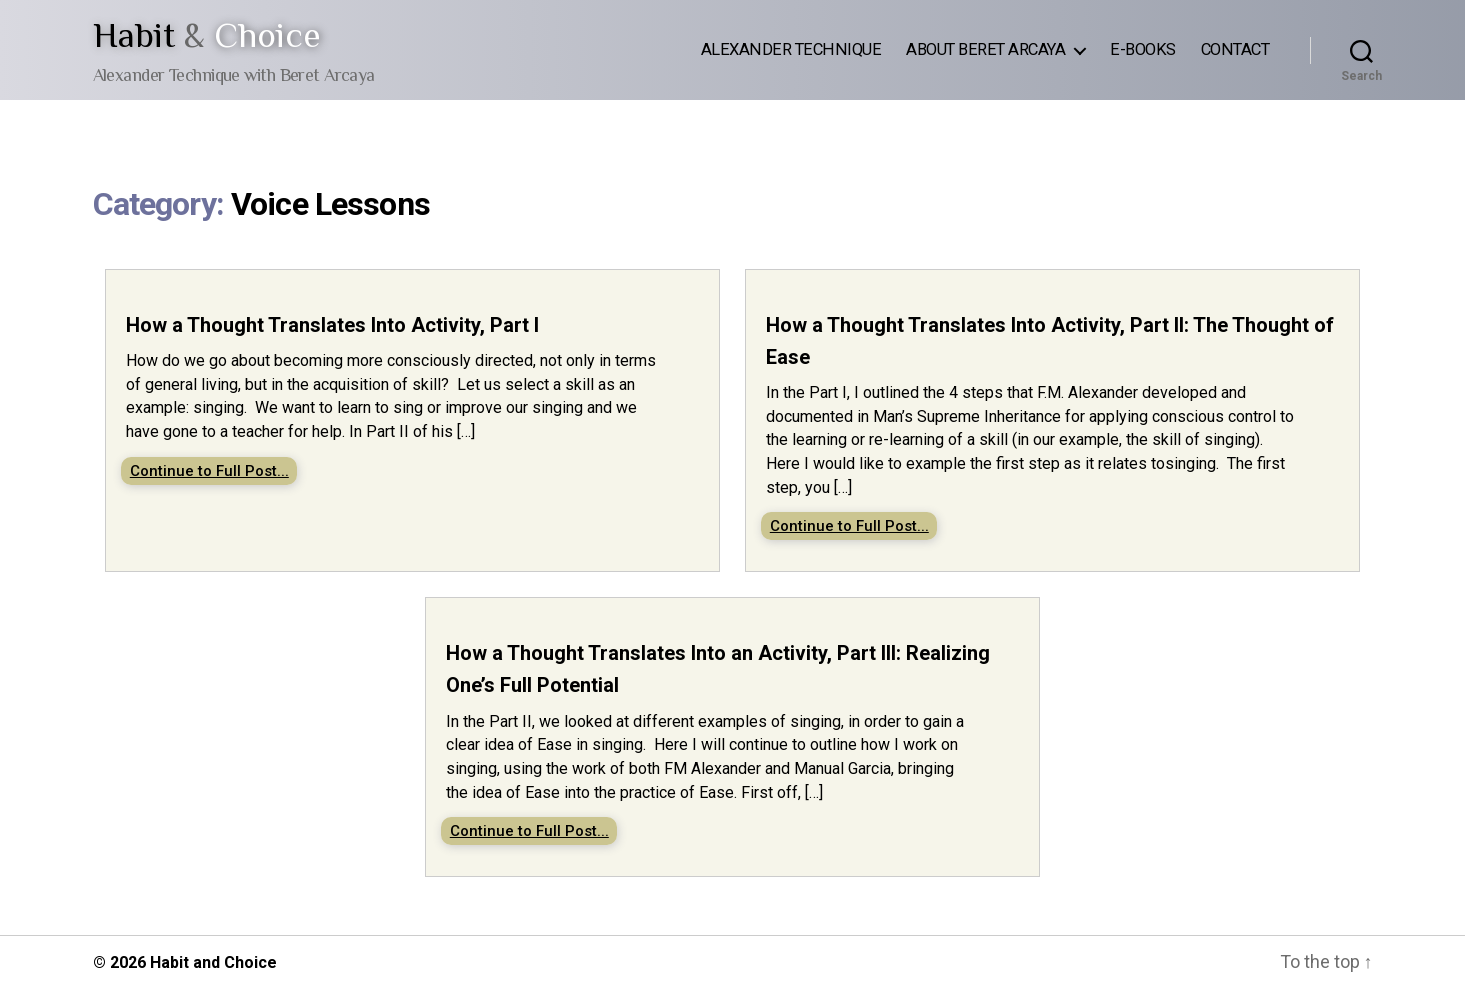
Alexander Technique (791, 49)
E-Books (1143, 49)
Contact (1235, 49)
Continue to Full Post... (209, 471)
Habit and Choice (213, 962)
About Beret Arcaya (985, 49)
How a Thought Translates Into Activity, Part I (332, 325)
